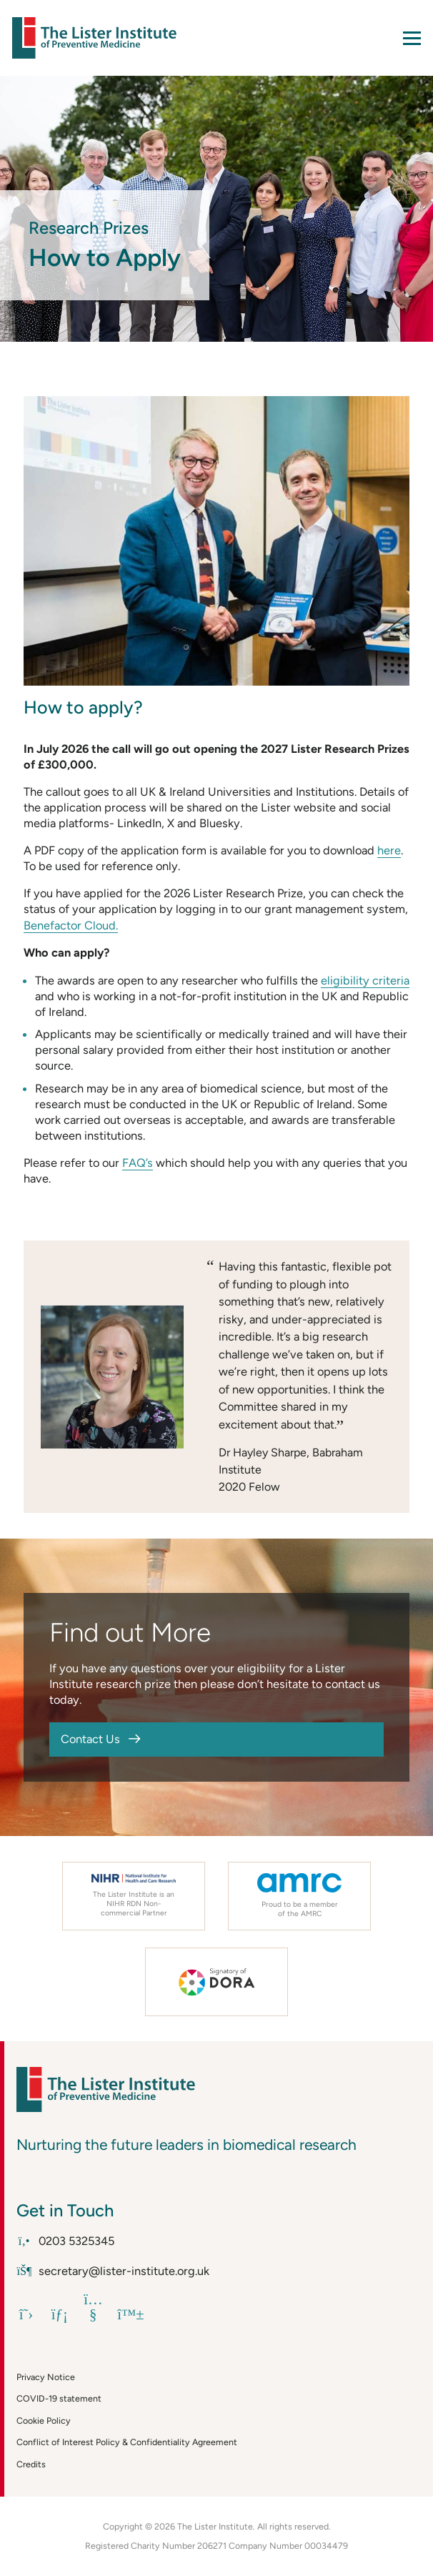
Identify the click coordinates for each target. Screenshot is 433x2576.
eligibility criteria (365, 980)
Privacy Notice (45, 2377)
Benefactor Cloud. (71, 925)
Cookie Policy (43, 2420)
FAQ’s (137, 1162)
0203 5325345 (65, 2241)
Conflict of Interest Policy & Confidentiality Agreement (126, 2442)
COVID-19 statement (58, 2398)
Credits (31, 2464)
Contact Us (90, 1739)
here (389, 850)
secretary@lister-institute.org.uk (112, 2271)
